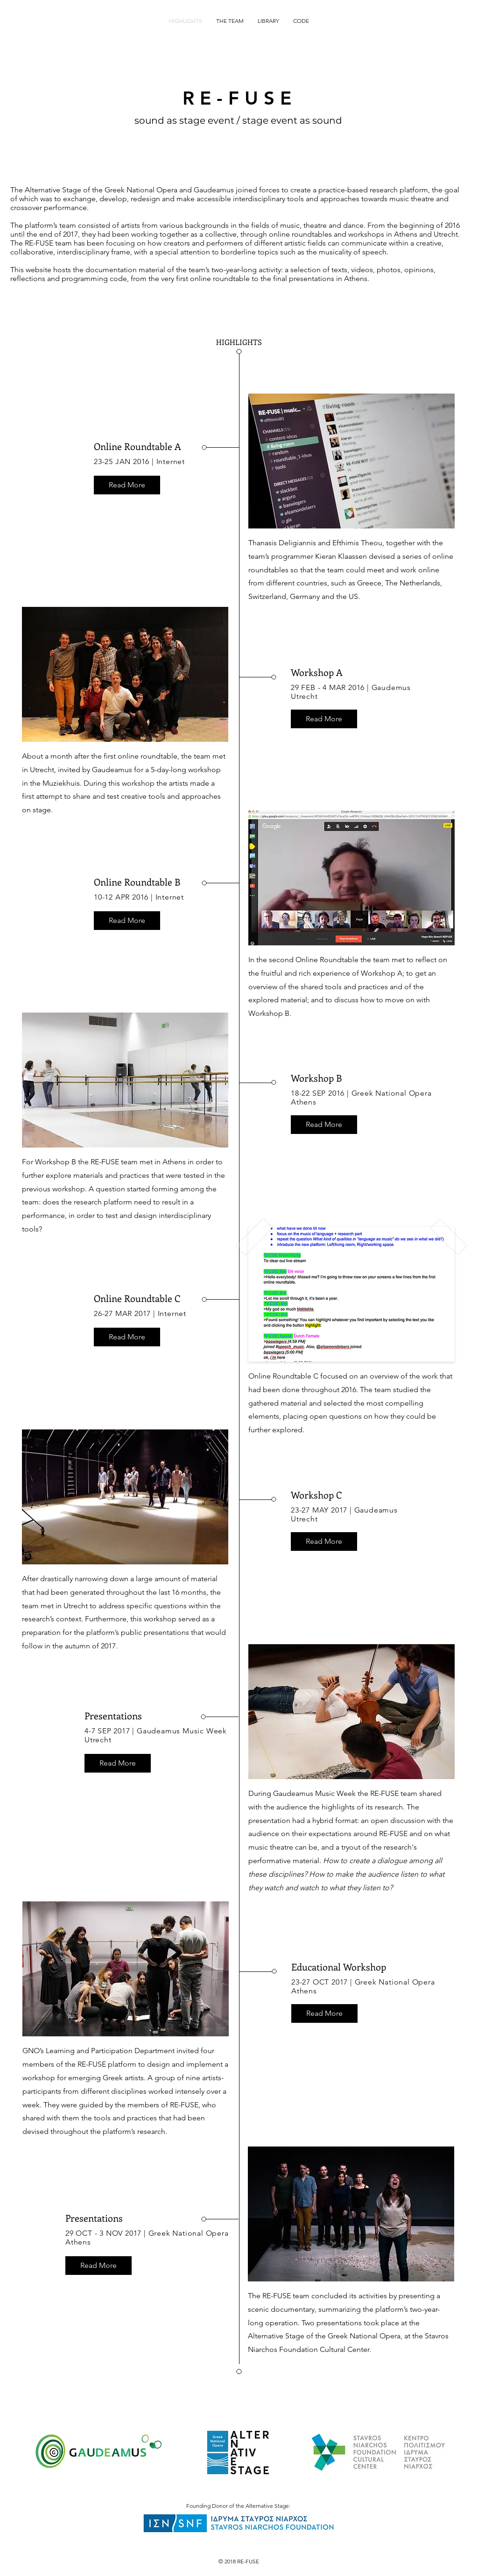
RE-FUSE (240, 98)
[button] (127, 485)
